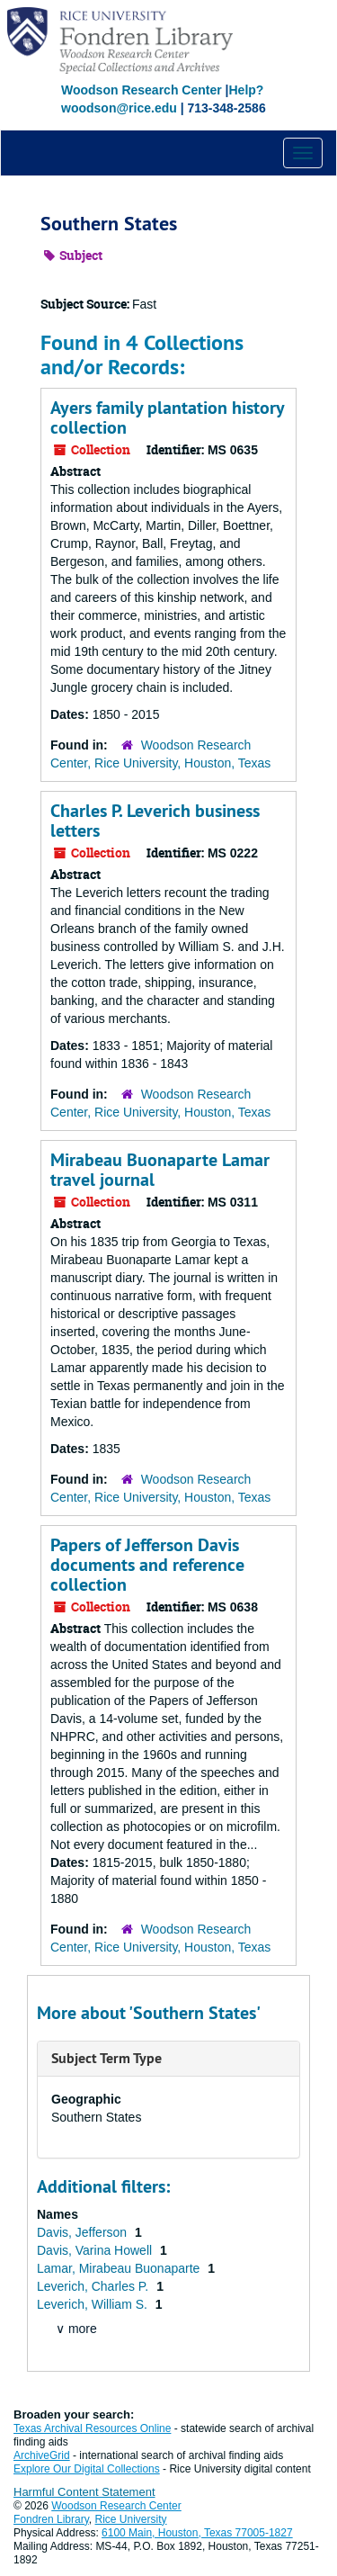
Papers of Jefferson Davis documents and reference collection (147, 1564)
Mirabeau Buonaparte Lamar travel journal (160, 1169)
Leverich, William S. (94, 2304)
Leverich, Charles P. (94, 2286)
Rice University (131, 2519)
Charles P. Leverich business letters (155, 820)
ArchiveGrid (41, 2455)
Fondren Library (51, 2519)
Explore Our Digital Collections (86, 2469)
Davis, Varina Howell (96, 2250)
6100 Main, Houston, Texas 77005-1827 (197, 2533)
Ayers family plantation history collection (167, 417)
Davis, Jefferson (83, 2232)
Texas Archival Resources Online (92, 2428)
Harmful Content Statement (84, 2492)
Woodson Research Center (141, 90)
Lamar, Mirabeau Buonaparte (120, 2268)
